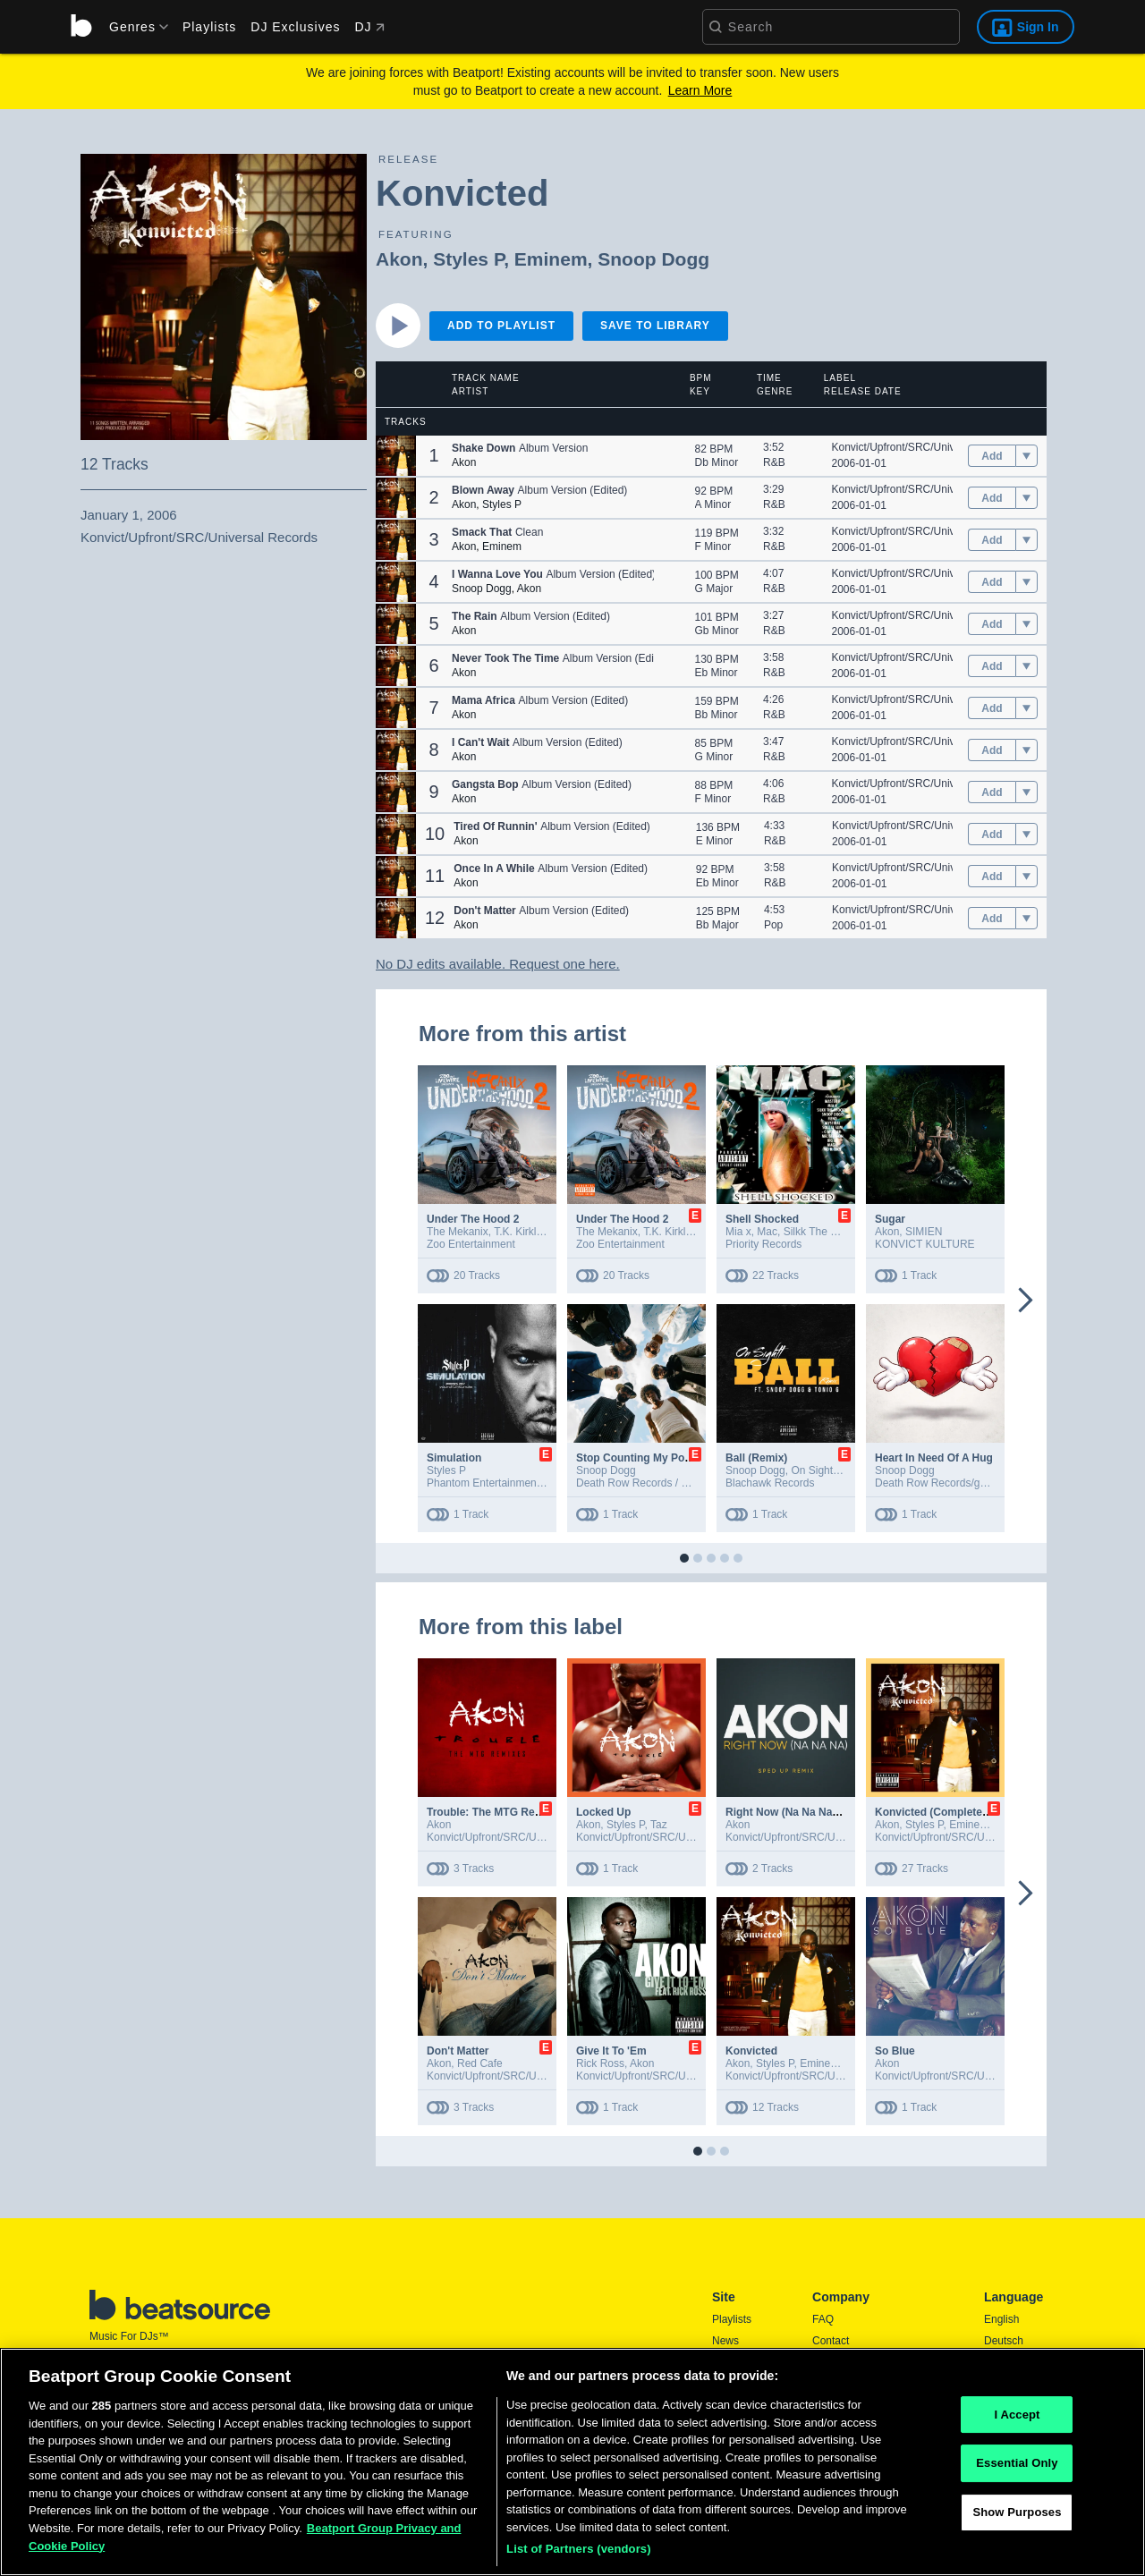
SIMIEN (923, 1231)
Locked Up (603, 1812)
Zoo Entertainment (471, 1244)
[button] (396, 456)
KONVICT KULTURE (925, 1244)
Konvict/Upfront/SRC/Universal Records (927, 447)
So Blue (895, 2051)
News (725, 2340)
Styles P (468, 259)
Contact (830, 2340)
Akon (399, 259)
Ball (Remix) (756, 1458)
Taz (658, 1824)
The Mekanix (457, 1231)
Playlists (209, 27)
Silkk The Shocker (826, 1231)
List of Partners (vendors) (578, 2555)
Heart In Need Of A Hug (934, 1458)
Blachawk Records (769, 1483)
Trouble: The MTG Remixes (496, 1812)
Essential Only (1016, 2469)
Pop (773, 925)
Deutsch (1003, 2340)
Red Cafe (480, 2063)
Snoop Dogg (653, 259)
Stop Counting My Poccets (644, 1458)
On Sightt (813, 1470)
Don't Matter (458, 2051)
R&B (774, 462)
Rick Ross (600, 2063)
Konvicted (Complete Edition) (950, 1812)
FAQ (823, 2319)
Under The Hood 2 (473, 1219)
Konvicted (751, 2051)
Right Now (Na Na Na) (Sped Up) (807, 1812)
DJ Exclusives (295, 27)
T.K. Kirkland (524, 1231)
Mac (767, 1231)
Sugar (890, 1219)
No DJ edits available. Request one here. (498, 963)
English (1001, 2319)
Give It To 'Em (611, 2051)
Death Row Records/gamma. (944, 1483)
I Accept (1016, 2420)
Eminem (551, 259)
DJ (369, 27)
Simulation (454, 1458)
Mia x (738, 1231)
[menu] (132, 27)
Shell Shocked (762, 1219)
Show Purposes (1016, 2517)
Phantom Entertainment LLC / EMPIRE (519, 1483)
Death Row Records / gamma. (648, 1483)
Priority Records (763, 1244)
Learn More (700, 90)
